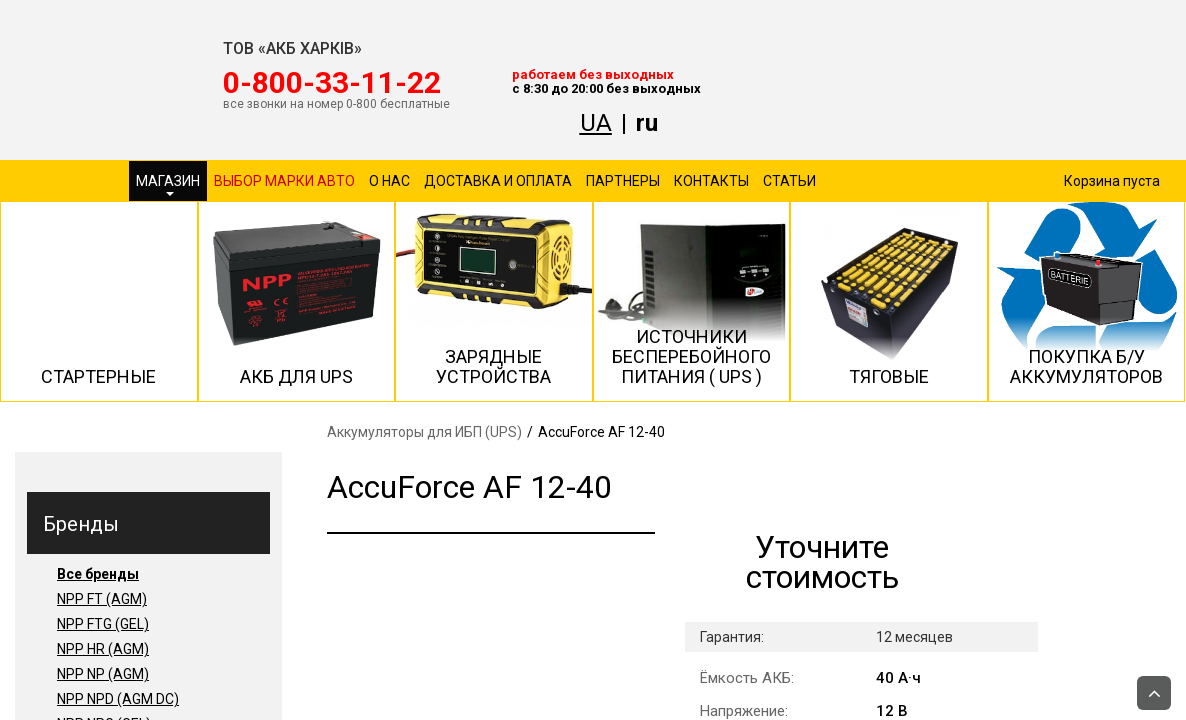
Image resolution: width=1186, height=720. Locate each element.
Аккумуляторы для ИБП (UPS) (424, 432)
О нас (389, 181)
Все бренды (98, 574)
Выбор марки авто (284, 181)
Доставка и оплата (498, 181)
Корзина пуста (1112, 181)
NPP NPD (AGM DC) (118, 699)
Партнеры (623, 181)
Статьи (789, 181)
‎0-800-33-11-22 (332, 83)
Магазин (168, 184)
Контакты (711, 181)
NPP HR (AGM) (103, 649)
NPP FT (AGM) (102, 599)
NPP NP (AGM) (103, 674)
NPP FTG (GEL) (103, 624)
